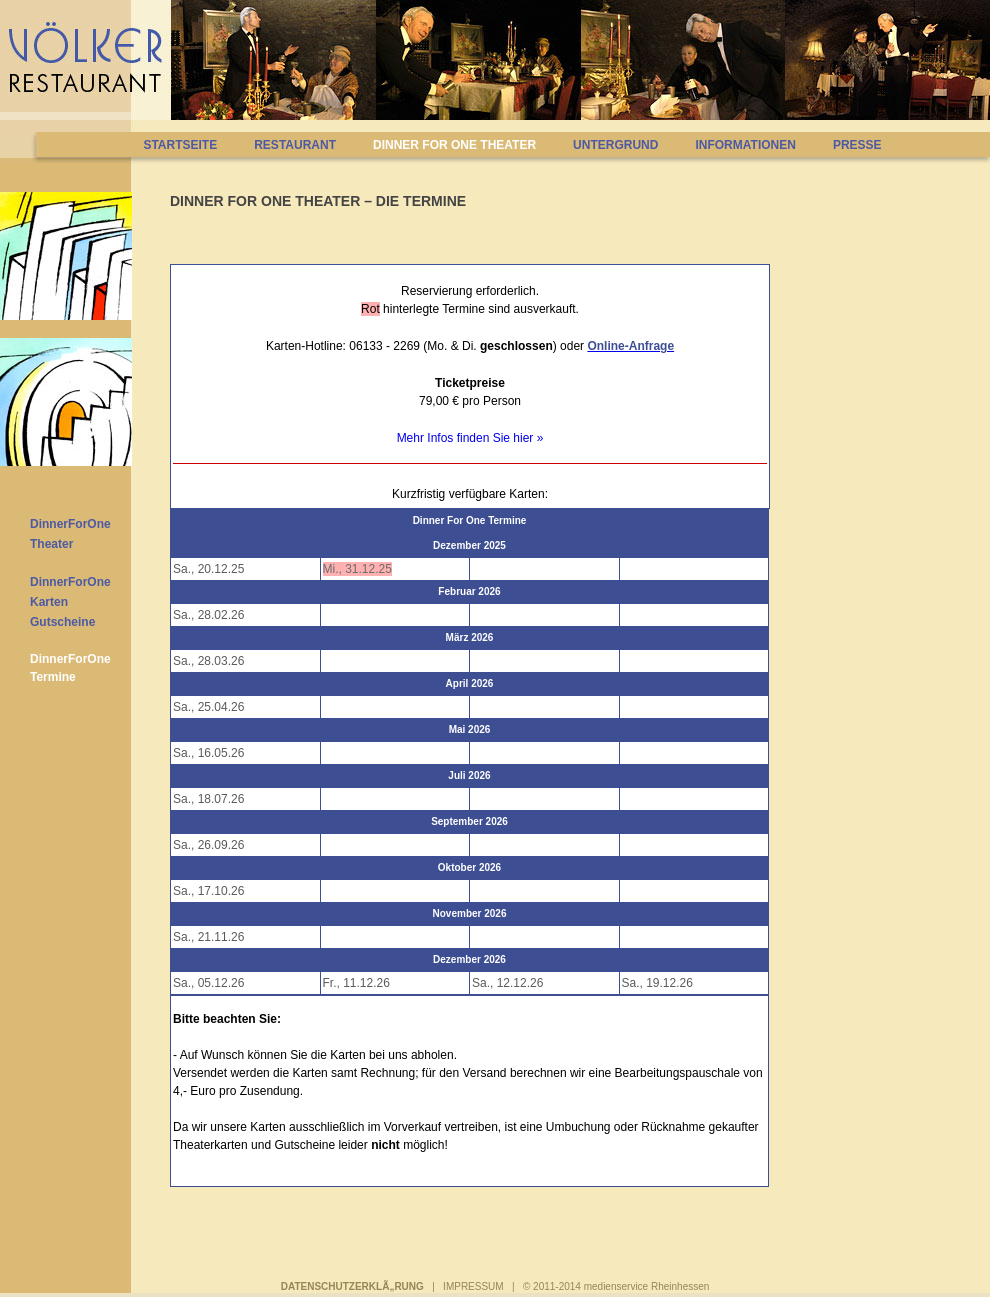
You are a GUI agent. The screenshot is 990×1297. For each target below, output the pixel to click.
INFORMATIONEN (745, 145)
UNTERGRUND (615, 145)
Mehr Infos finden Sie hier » (470, 438)
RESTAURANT (295, 145)
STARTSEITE (180, 145)
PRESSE (857, 145)
